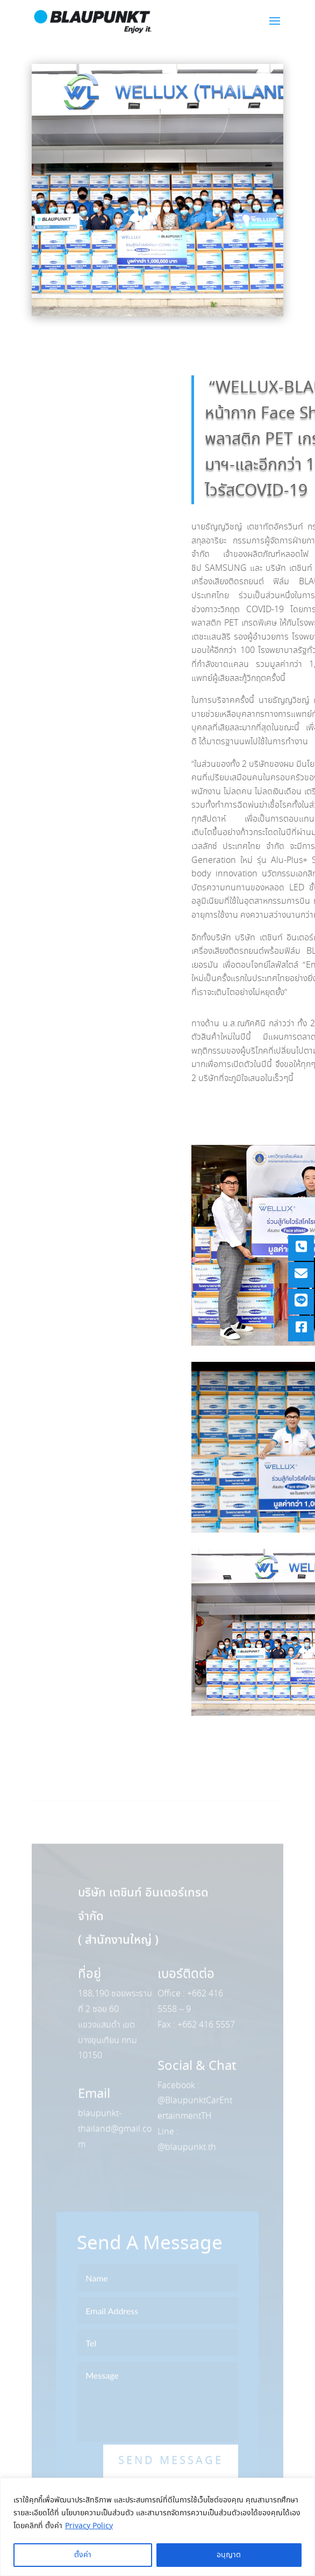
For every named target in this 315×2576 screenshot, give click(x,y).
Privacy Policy (89, 2526)
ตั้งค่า (82, 2555)
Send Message (170, 2476)
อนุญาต (229, 2555)
